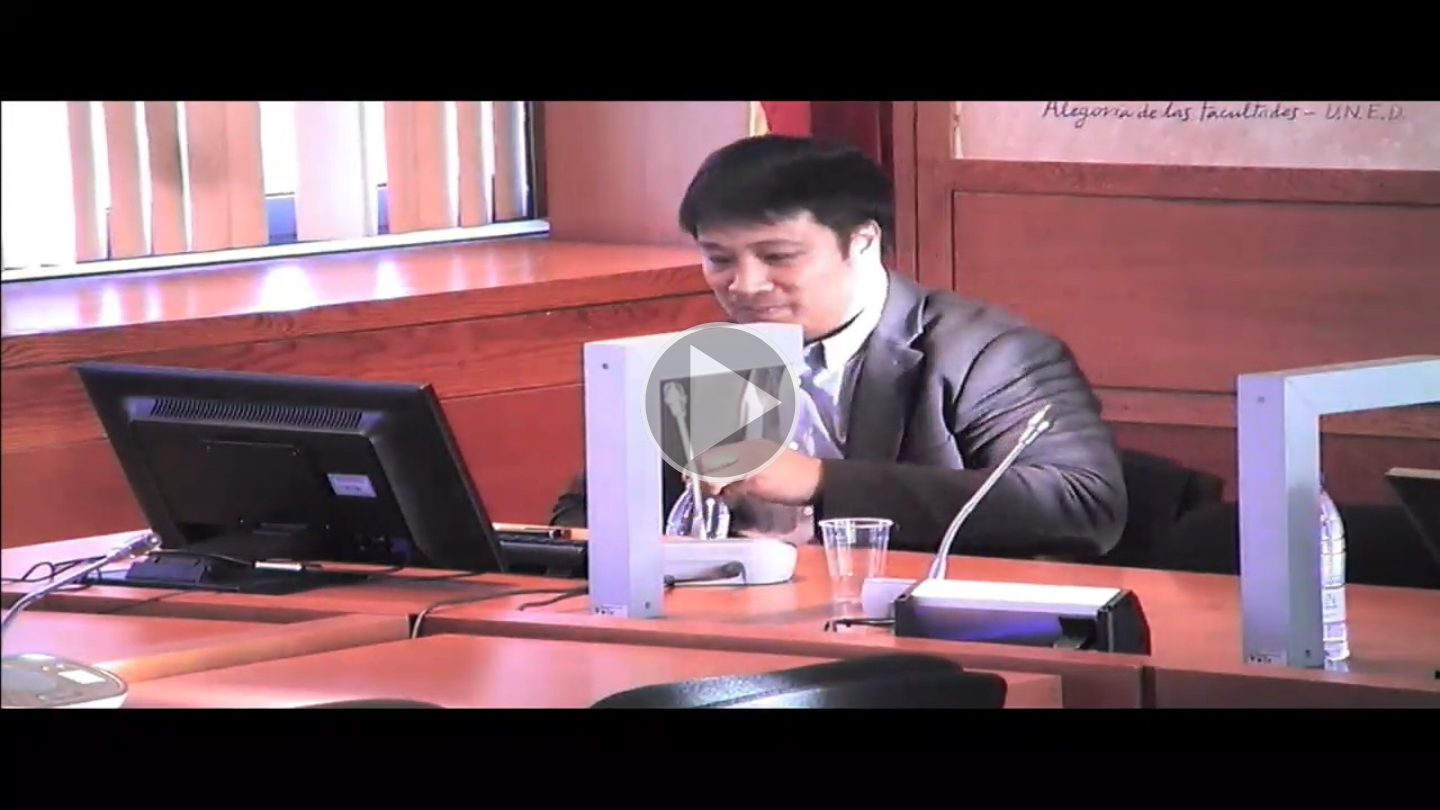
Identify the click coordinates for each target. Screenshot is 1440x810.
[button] (720, 405)
